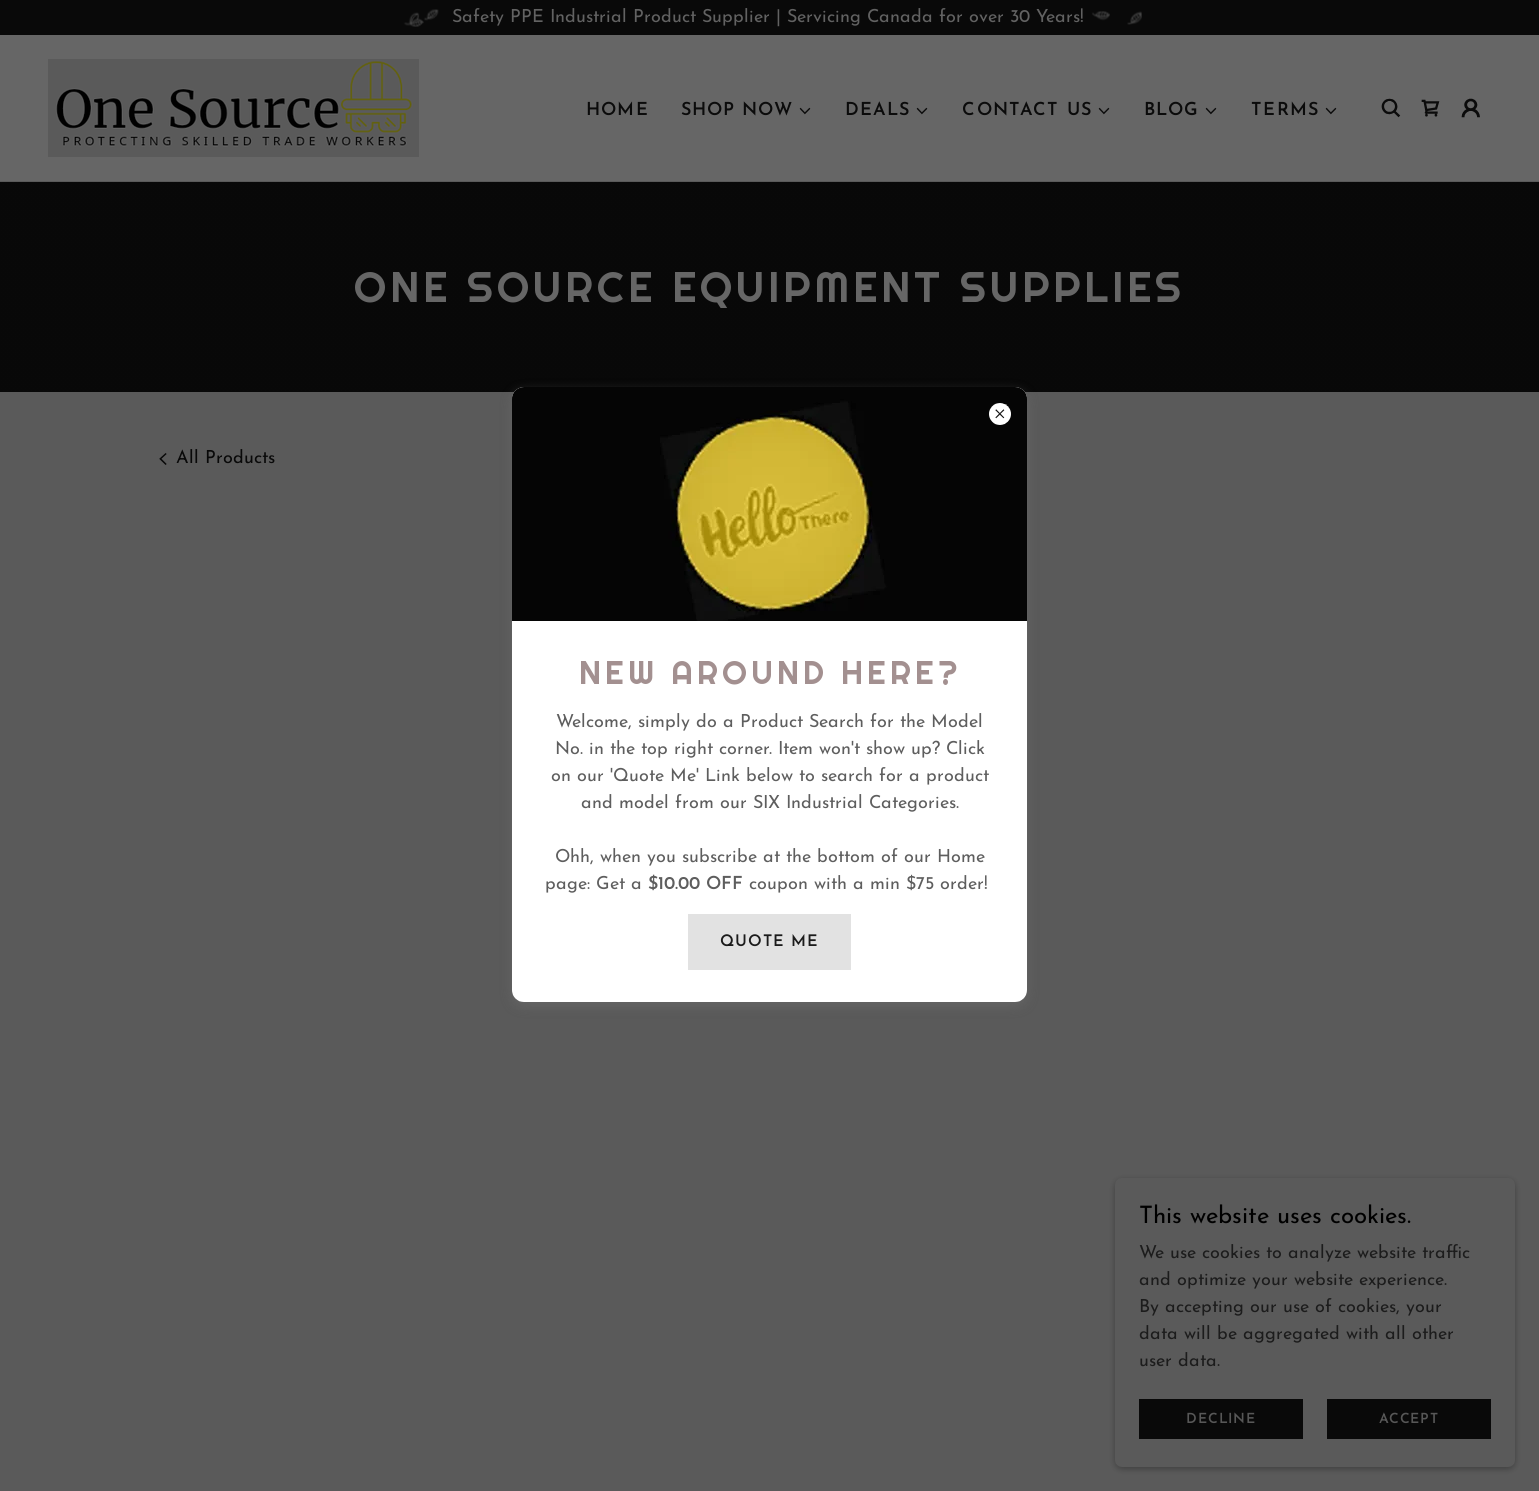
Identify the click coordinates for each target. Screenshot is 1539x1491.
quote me (769, 942)
